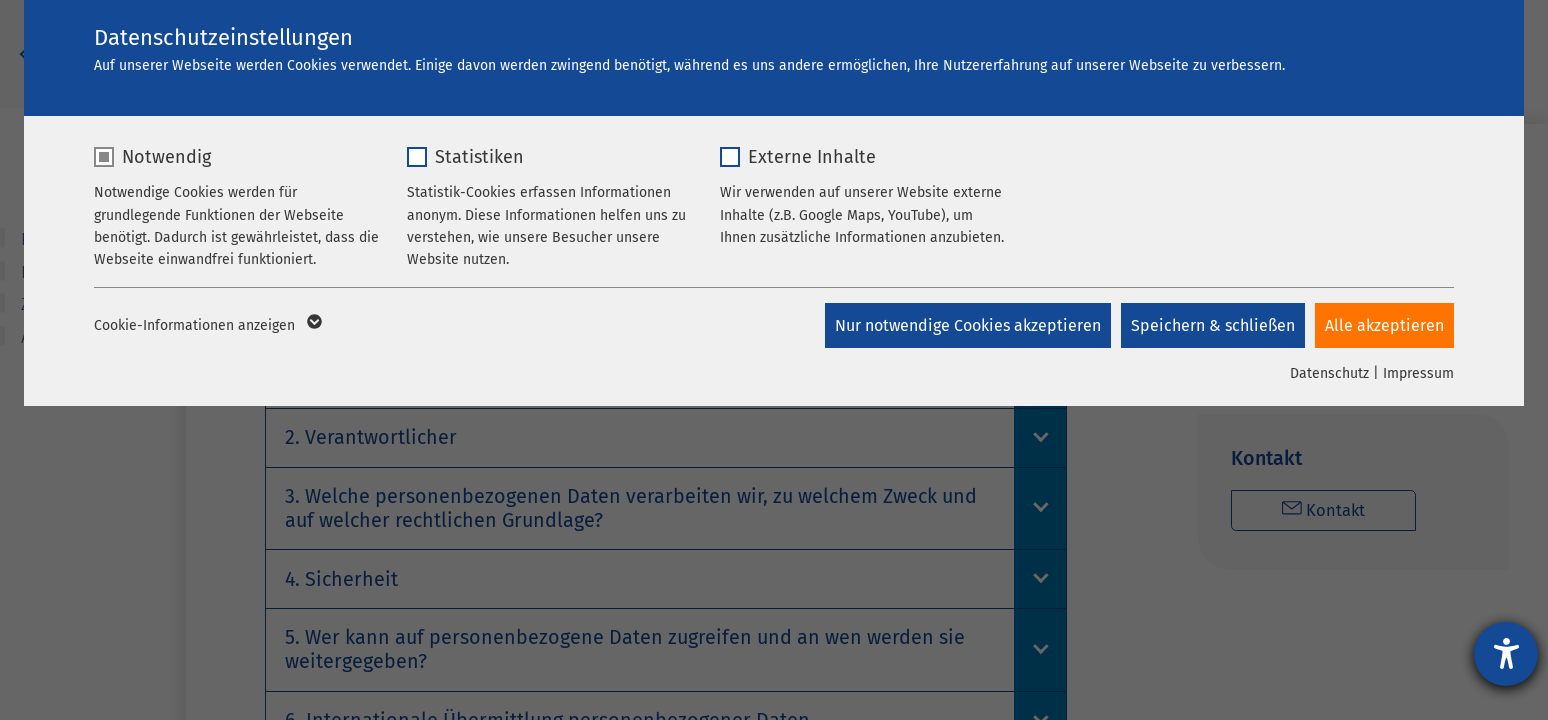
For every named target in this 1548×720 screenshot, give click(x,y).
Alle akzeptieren (1384, 325)
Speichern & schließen (1213, 325)
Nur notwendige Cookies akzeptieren (968, 325)
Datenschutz (1329, 373)
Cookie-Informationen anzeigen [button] (206, 326)
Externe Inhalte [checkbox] (812, 157)
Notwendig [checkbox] (166, 157)
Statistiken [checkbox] (479, 157)
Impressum (1418, 373)
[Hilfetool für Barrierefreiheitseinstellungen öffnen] (1506, 654)
